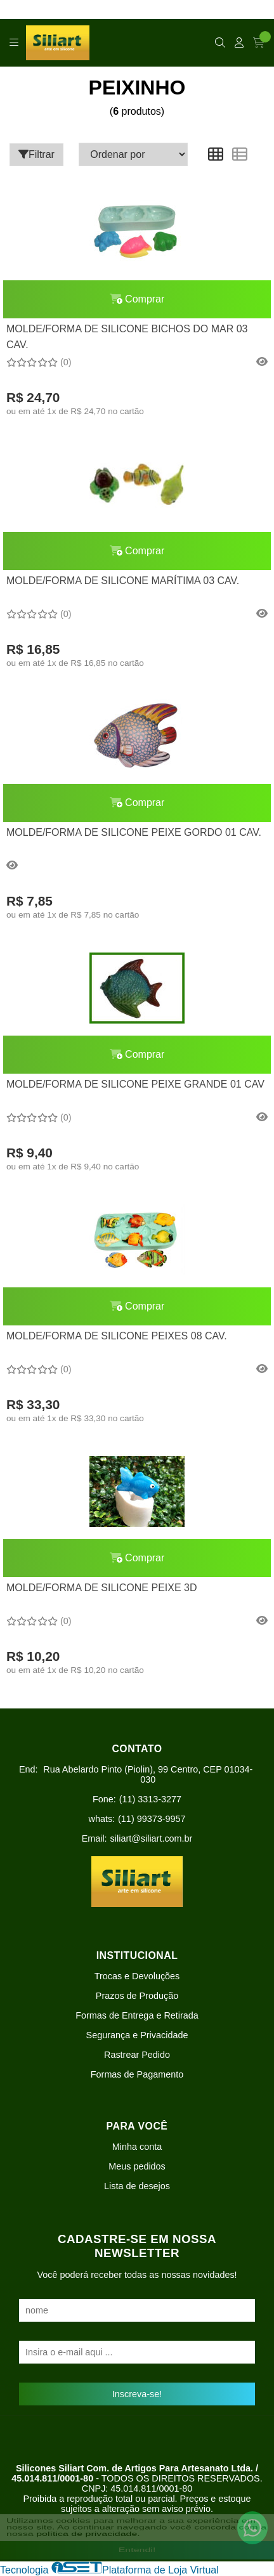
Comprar (137, 299)
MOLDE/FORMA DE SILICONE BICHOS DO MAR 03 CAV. (127, 336)
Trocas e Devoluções (137, 1976)
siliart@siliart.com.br (151, 1838)
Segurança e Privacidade (137, 2035)
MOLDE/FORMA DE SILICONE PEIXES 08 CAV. (116, 1335)
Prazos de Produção (137, 1996)
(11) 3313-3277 (150, 1799)
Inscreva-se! (137, 2394)
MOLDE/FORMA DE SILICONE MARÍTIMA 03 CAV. (122, 580)
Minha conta (137, 2147)
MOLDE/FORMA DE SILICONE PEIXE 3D (101, 1587)
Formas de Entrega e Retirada (137, 2015)
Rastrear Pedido (137, 2055)
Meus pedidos (137, 2166)
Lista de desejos (137, 2186)
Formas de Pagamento (137, 2074)
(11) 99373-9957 (151, 1819)
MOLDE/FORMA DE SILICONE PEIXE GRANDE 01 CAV (135, 1084)
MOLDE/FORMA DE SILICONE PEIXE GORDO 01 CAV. (133, 832)
